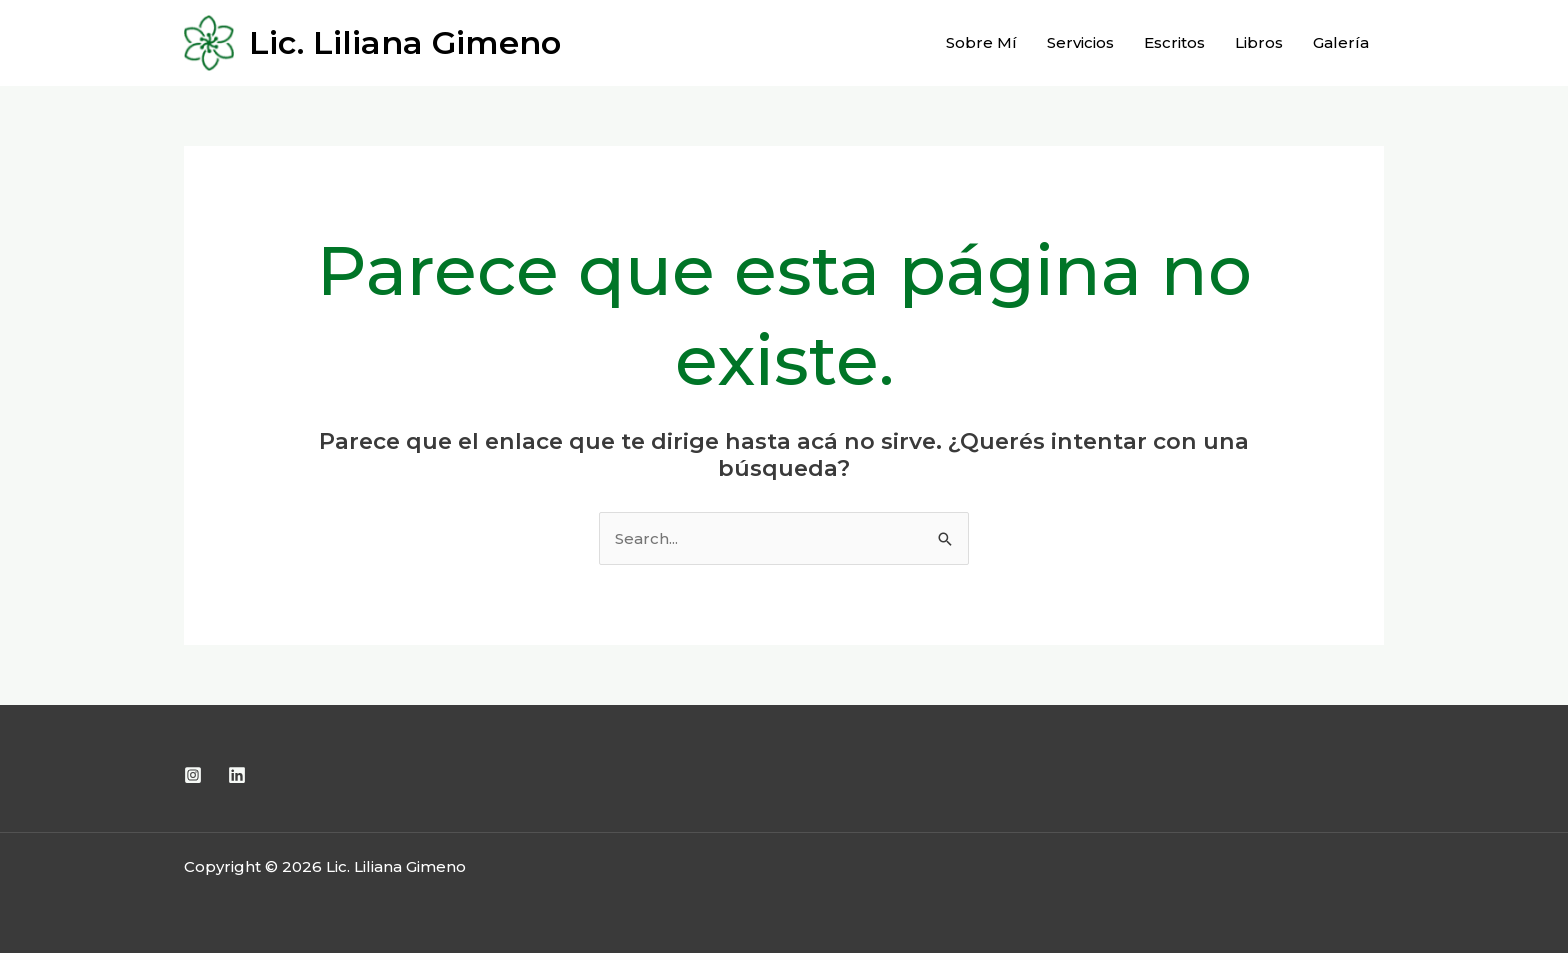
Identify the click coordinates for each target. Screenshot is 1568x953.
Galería (1341, 42)
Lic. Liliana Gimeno (405, 42)
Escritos (1174, 42)
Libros (1259, 42)
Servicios (1080, 42)
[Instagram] (193, 775)
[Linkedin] (237, 775)
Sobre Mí (981, 42)
